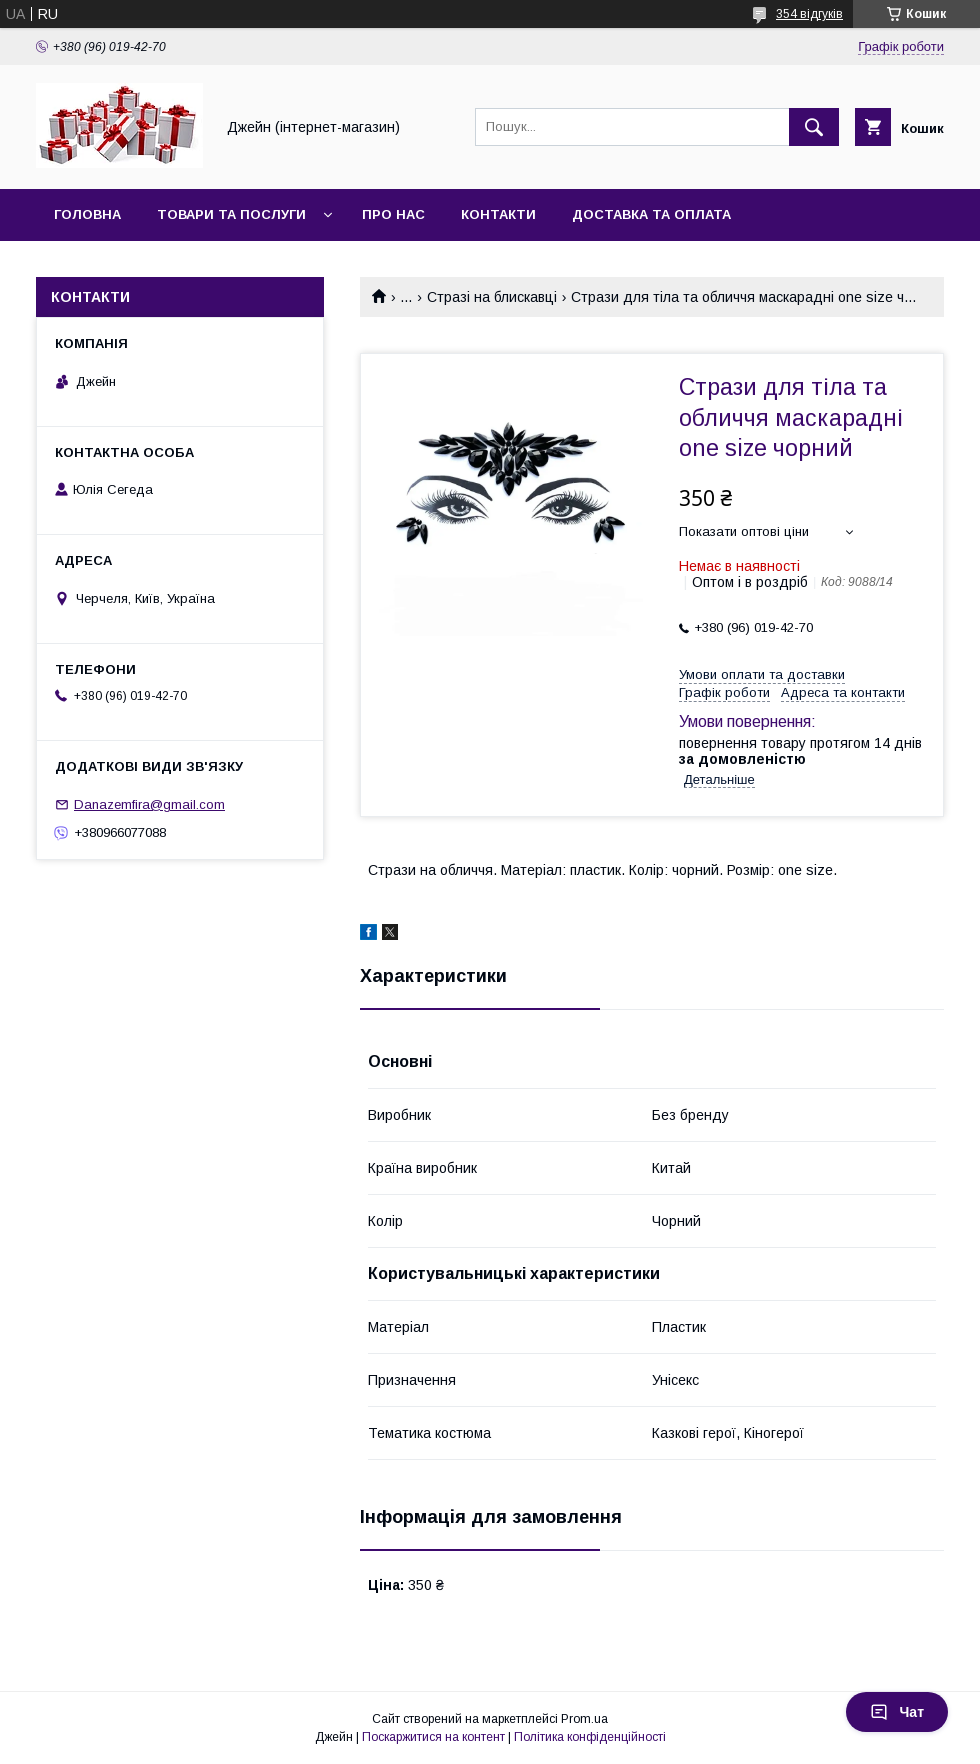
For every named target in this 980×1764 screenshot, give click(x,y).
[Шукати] (814, 127)
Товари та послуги (231, 214)
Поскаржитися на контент (433, 1737)
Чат (897, 1712)
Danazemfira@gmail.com (149, 804)
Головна (87, 214)
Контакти (498, 214)
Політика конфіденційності (590, 1737)
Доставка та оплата (651, 214)
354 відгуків (809, 14)
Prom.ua (584, 1719)
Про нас (393, 214)
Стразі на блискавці (492, 297)
